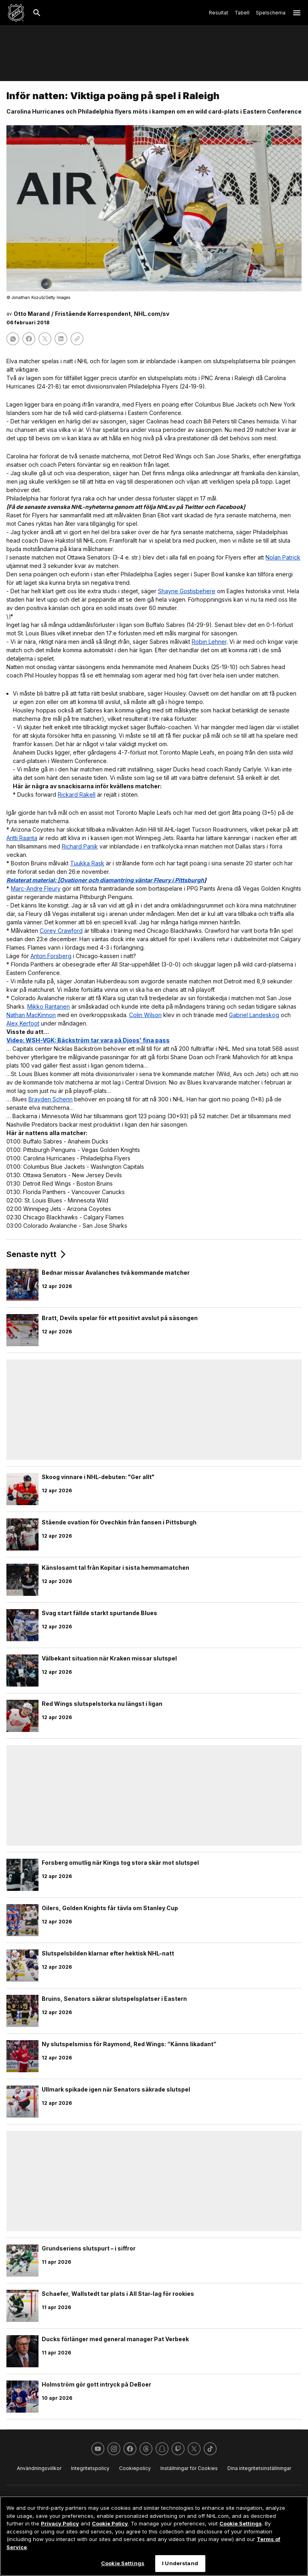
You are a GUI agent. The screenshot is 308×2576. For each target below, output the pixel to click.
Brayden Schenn (50, 1099)
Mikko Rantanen (48, 1006)
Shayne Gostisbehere (186, 591)
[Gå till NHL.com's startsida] (16, 12)
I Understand (180, 2563)
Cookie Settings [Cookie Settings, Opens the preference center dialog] (122, 2563)
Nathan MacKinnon (31, 1014)
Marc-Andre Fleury (36, 888)
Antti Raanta (21, 837)
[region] (154, 2536)
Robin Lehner (209, 641)
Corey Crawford (61, 930)
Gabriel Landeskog (254, 1014)
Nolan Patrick (282, 557)
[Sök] (37, 13)
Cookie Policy (110, 2523)
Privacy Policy (60, 2523)
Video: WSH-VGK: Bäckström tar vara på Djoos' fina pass (88, 1040)
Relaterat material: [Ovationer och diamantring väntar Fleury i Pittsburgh (105, 880)
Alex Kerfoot (22, 1023)
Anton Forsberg (50, 955)
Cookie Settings (240, 2523)
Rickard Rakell (76, 794)
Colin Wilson (145, 1014)
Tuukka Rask (87, 863)
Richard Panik (80, 846)
